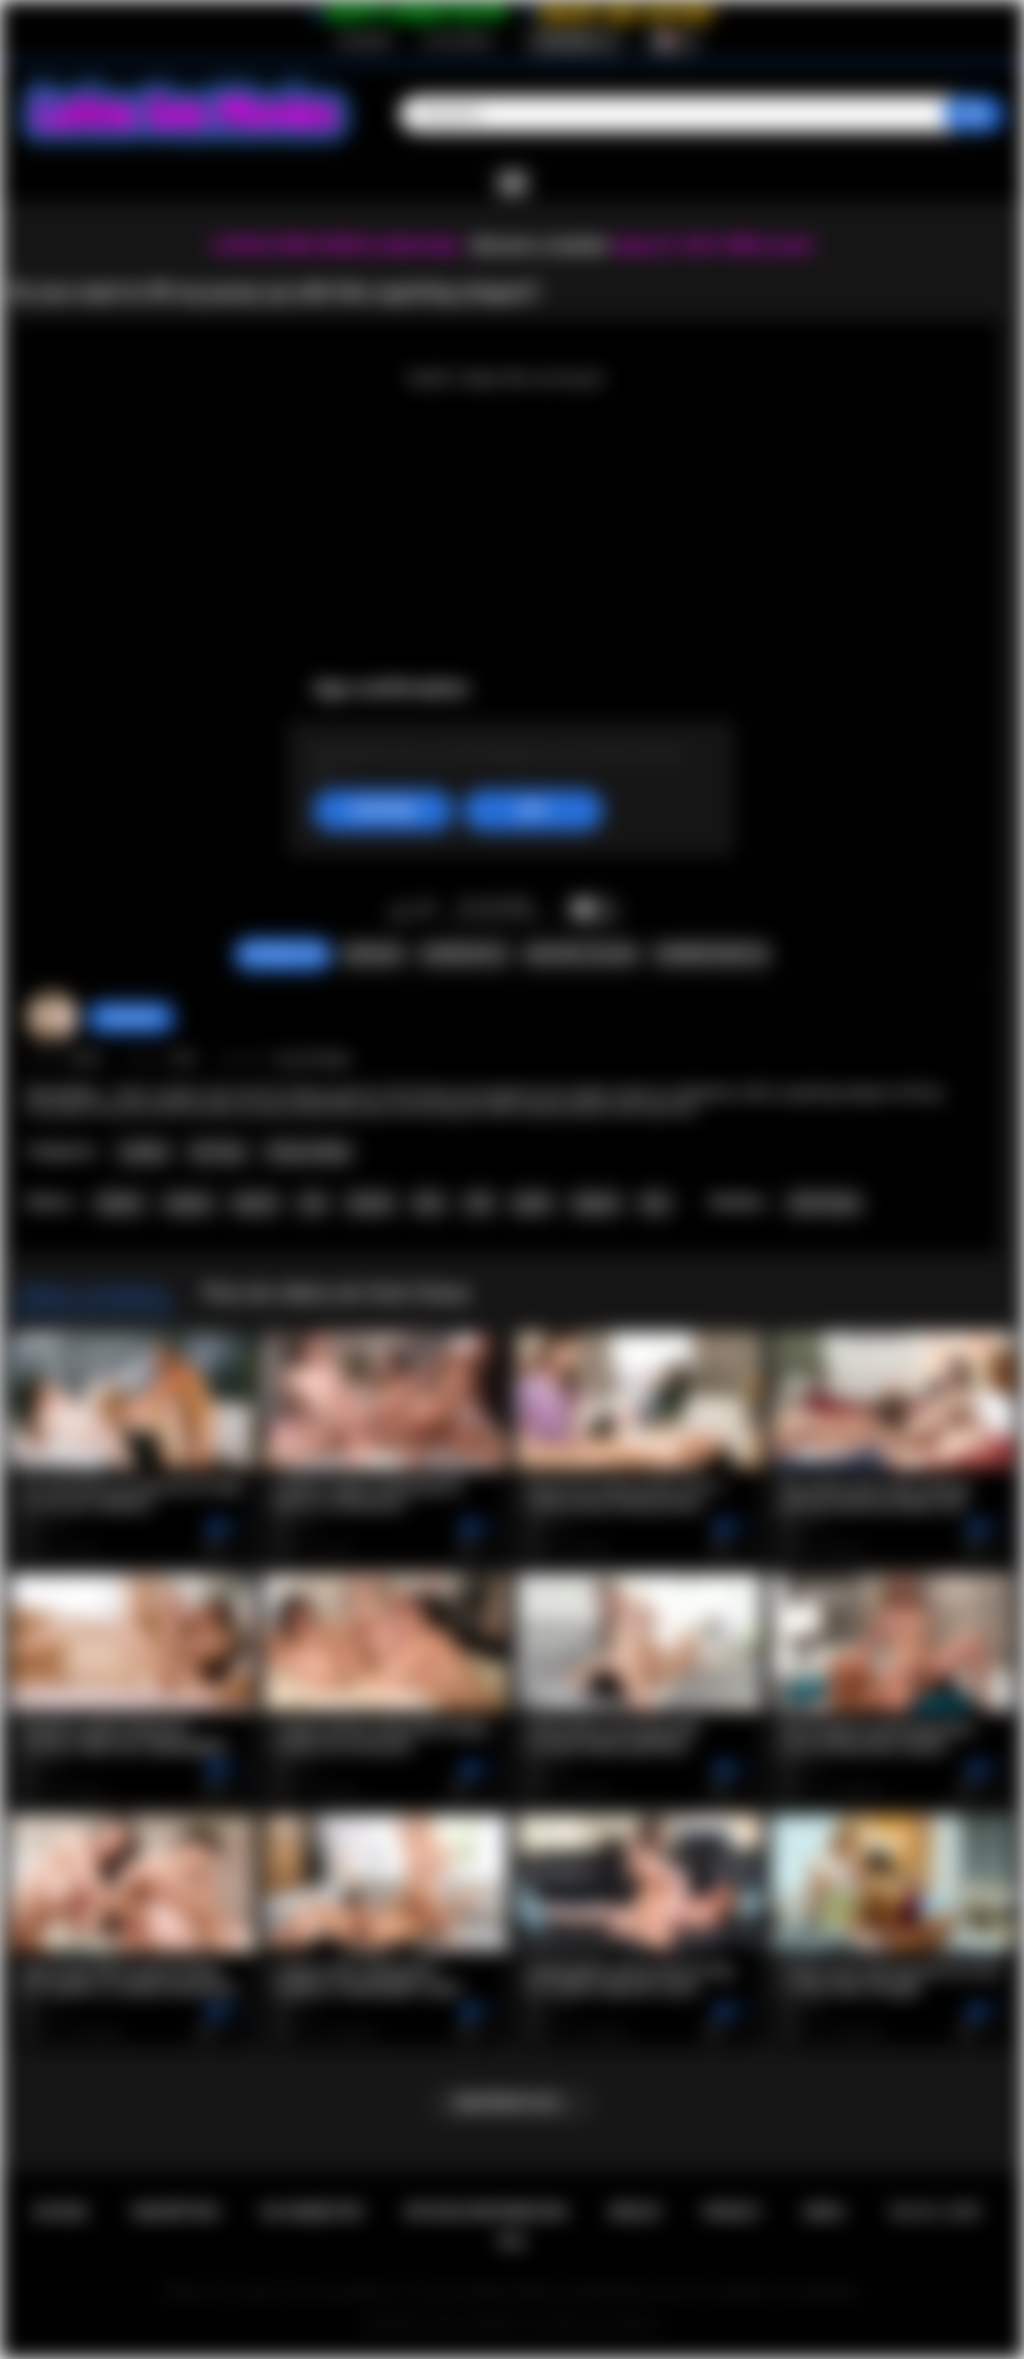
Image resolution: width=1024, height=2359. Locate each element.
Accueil (61, 2212)
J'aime (399, 911)
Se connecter (458, 41)
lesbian (119, 1203)
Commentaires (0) (711, 954)
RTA (512, 2242)
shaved (370, 1203)
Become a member (540, 245)
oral (313, 1203)
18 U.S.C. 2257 (934, 2212)
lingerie (596, 1203)
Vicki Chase (824, 1203)
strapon (188, 1203)
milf (479, 1203)
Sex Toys (218, 1152)
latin (428, 1203)
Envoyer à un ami (581, 954)
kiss (655, 1203)
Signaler (373, 954)
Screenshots (463, 954)
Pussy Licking (308, 1152)
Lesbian (144, 1152)
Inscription (364, 41)
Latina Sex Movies (471, 2325)
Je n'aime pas (425, 911)
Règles (635, 2212)
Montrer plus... (512, 2103)
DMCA (825, 2212)
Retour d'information (486, 2212)
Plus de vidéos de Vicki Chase (336, 1293)
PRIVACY (732, 2212)
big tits (255, 1203)
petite (532, 1203)
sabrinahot (130, 1017)
